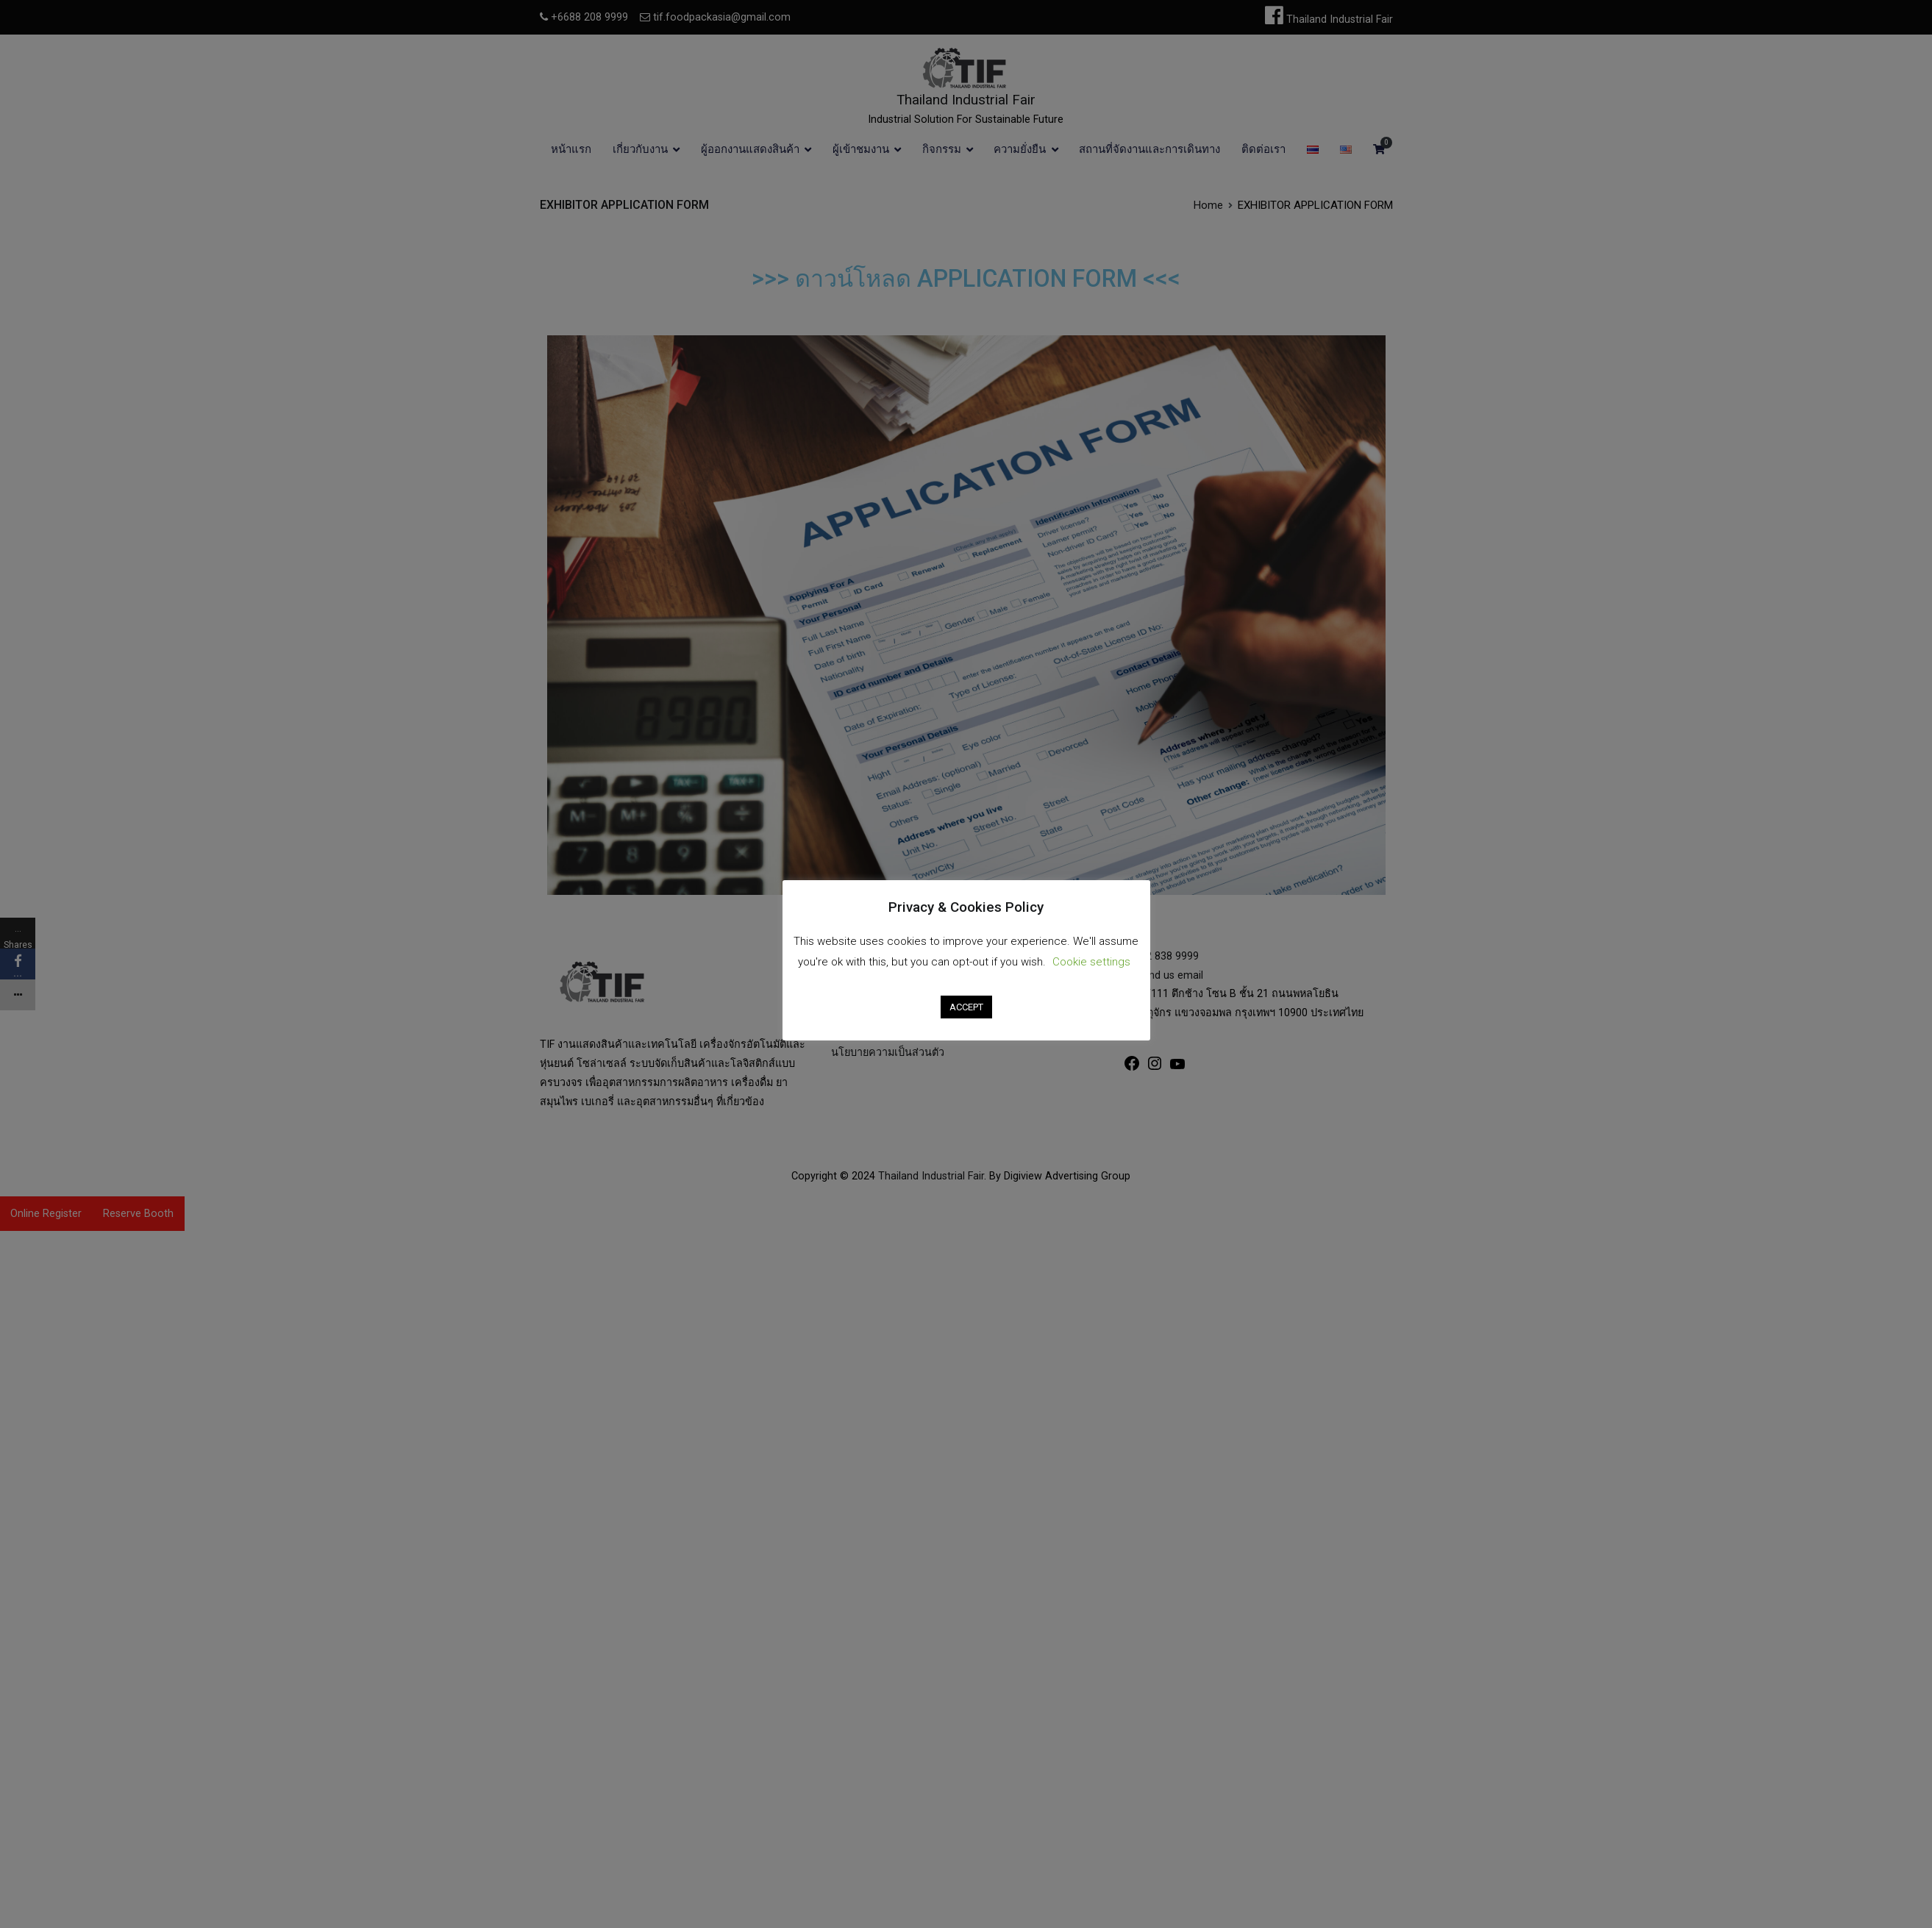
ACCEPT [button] (966, 1007)
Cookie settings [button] (1091, 961)
